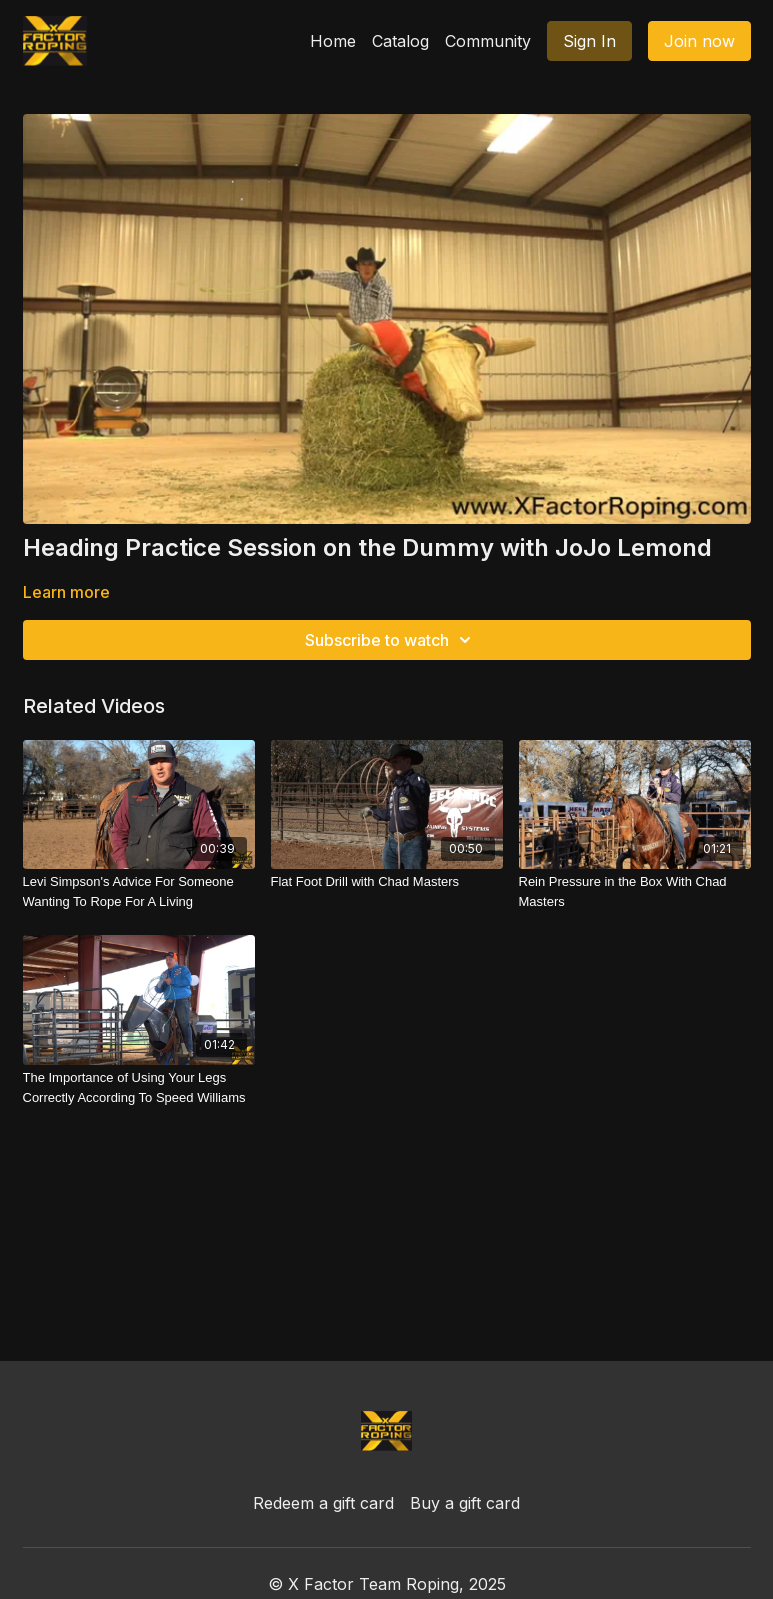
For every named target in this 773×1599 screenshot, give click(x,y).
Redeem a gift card (323, 1503)
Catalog (400, 41)
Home (333, 41)
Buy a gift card (465, 1503)
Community (488, 41)
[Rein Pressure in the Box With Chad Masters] (635, 891)
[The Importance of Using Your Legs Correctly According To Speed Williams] (139, 1087)
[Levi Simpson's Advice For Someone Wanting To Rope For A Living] (139, 891)
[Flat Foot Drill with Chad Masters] (387, 882)
